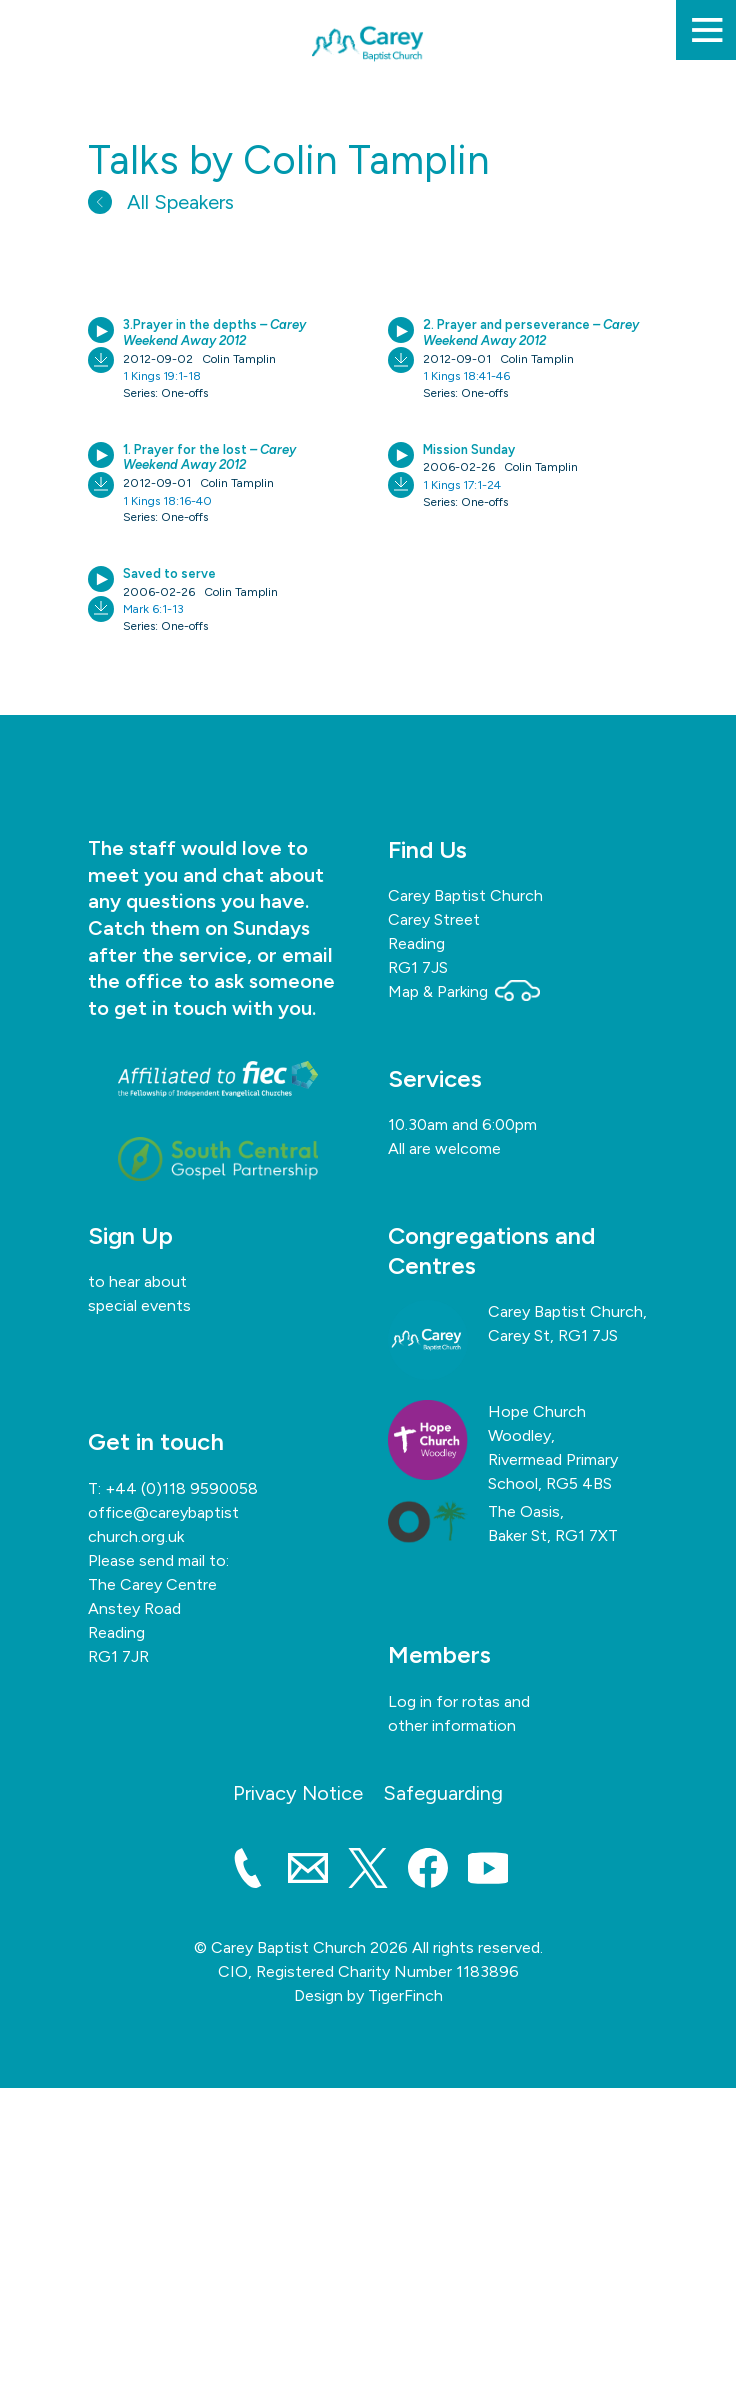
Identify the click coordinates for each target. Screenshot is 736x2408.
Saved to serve (169, 573)
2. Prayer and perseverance (531, 332)
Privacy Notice (298, 1793)
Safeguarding (443, 1793)
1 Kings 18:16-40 (167, 501)
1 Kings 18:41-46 (466, 376)
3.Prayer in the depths (214, 332)
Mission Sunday (469, 449)
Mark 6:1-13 (153, 609)
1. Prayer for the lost (209, 457)
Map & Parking (464, 991)
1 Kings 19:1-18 (162, 376)
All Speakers (161, 202)
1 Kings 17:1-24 (462, 485)
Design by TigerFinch (368, 1995)
